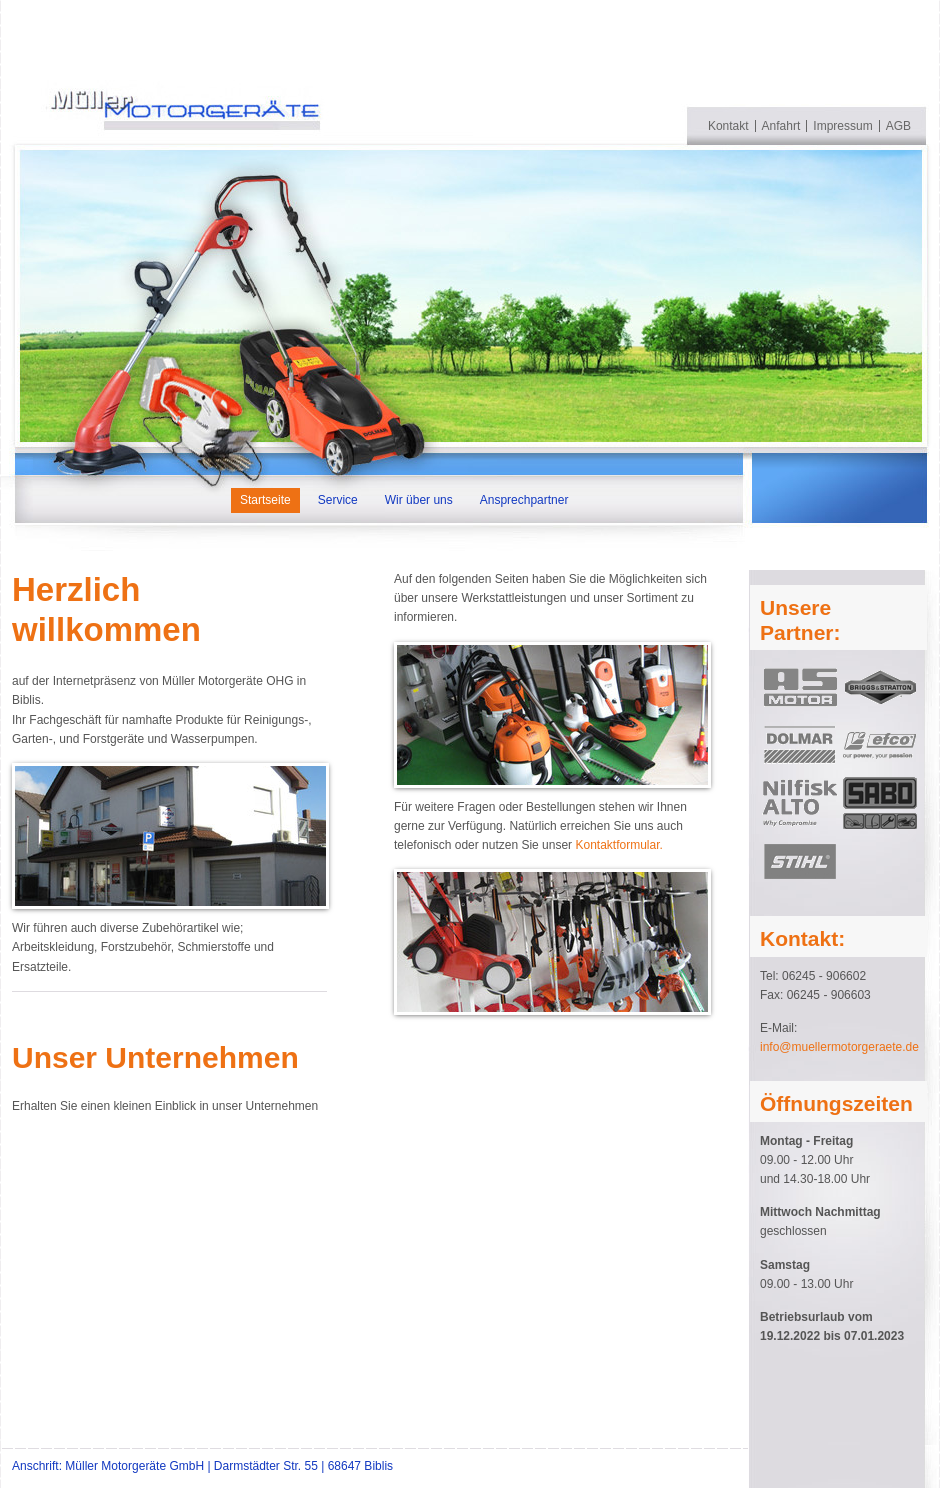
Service (338, 500)
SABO (880, 803)
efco (880, 745)
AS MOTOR (800, 687)
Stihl (800, 861)
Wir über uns (419, 500)
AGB (898, 126)
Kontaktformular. (618, 845)
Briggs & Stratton (880, 687)
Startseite (265, 500)
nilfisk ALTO (800, 803)
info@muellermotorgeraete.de (839, 1047)
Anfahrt (781, 126)
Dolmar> (800, 745)
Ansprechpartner (524, 500)
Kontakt (728, 126)
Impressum (842, 126)
